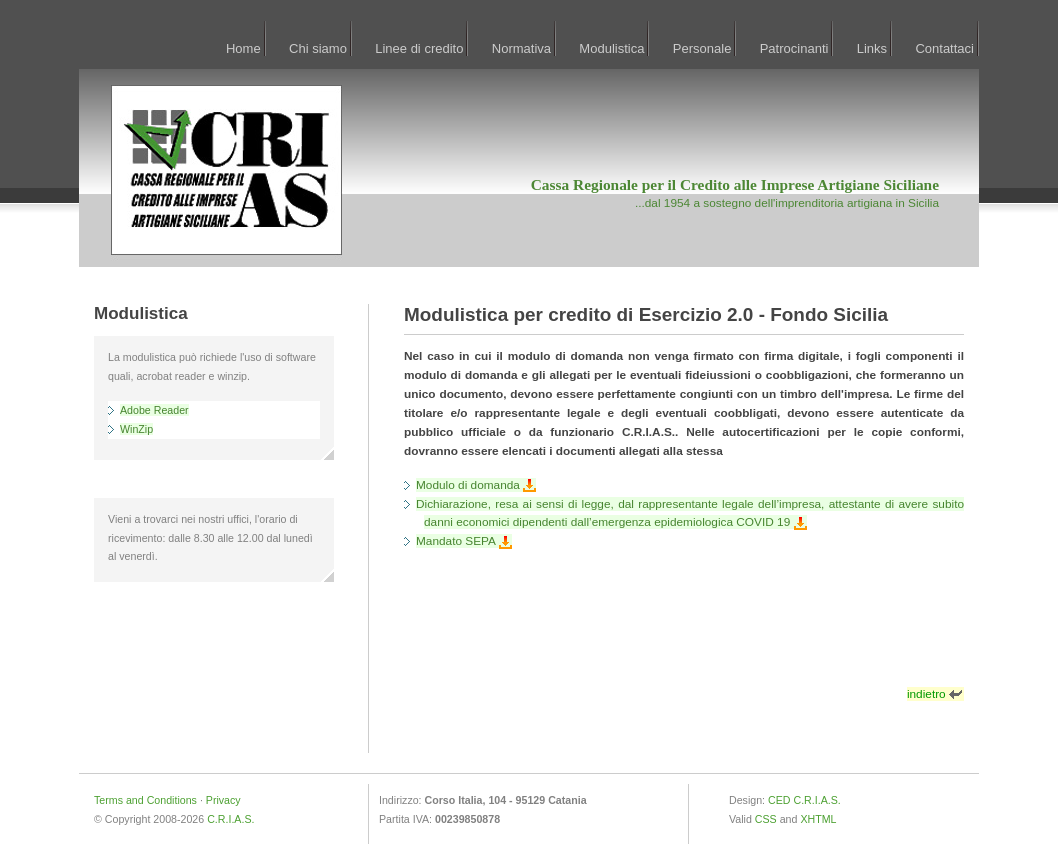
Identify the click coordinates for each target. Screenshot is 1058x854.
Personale (702, 48)
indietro (935, 694)
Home (243, 48)
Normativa (521, 48)
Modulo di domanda (476, 485)
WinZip (136, 429)
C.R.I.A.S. (230, 819)
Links (872, 48)
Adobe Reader (154, 410)
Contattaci (944, 48)
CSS (766, 819)
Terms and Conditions (145, 800)
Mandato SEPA (464, 541)
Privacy (223, 800)
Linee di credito (419, 48)
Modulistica (611, 48)
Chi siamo (318, 48)
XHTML (818, 819)
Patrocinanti (794, 48)
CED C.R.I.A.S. (804, 800)
